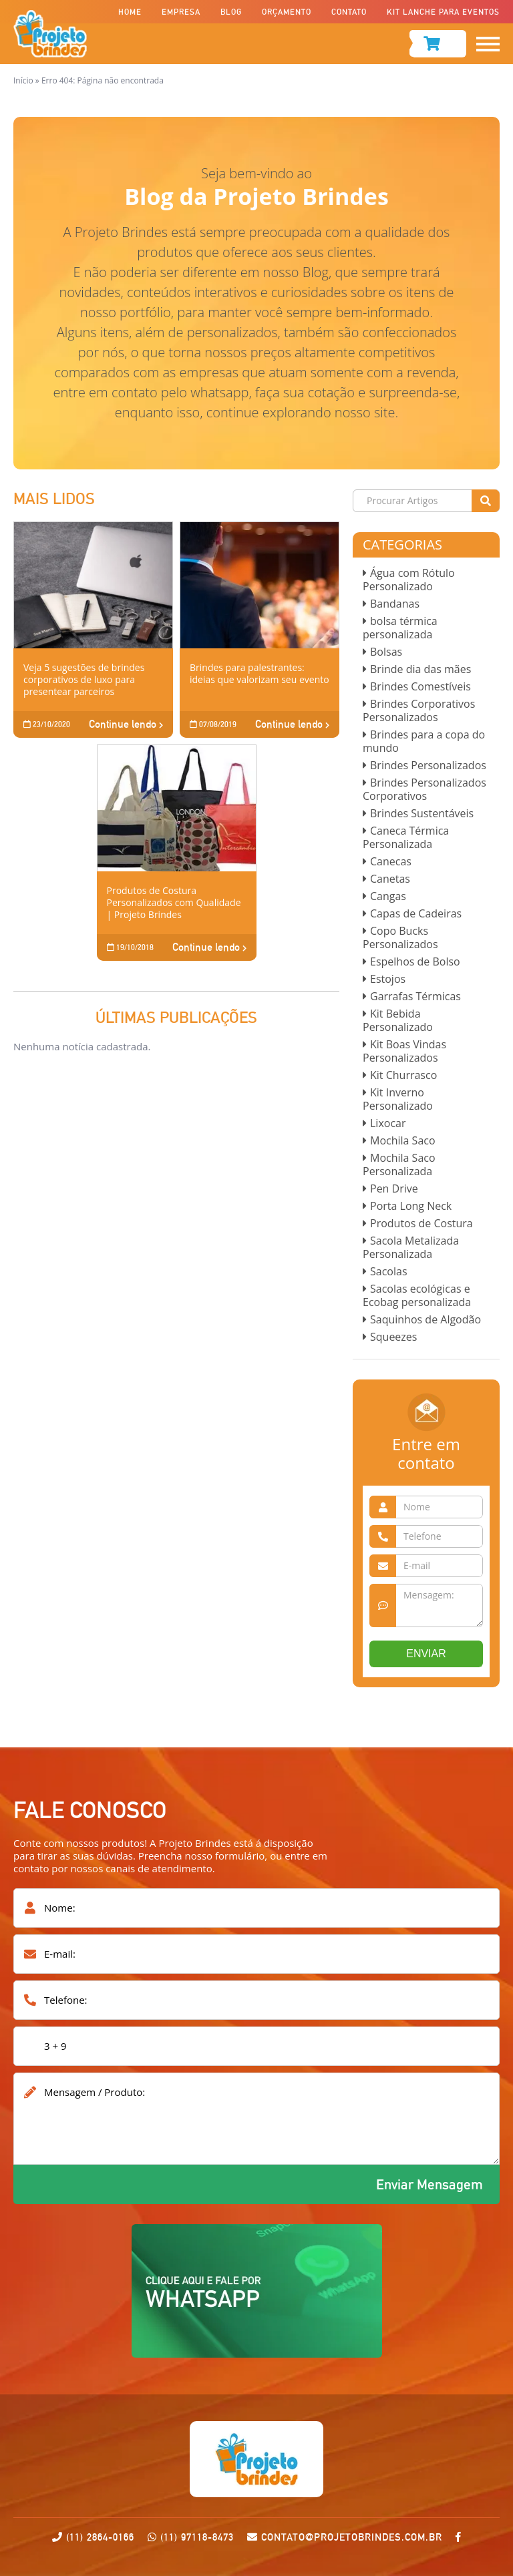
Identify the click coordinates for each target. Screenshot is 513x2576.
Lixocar (387, 1123)
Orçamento (286, 12)
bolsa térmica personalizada (400, 628)
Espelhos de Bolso (415, 961)
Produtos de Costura (421, 1223)
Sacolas (388, 1271)
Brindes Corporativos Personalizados (419, 710)
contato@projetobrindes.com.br (344, 2537)
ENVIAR (426, 1653)
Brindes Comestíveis (420, 686)
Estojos (387, 979)
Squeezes (393, 1336)
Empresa (181, 12)
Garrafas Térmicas (415, 996)
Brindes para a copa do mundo (424, 741)
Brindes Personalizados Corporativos (424, 789)
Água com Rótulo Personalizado (409, 580)
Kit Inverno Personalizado (398, 1099)
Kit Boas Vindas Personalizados (404, 1051)
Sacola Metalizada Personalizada (411, 1247)
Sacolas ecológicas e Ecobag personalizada (417, 1295)
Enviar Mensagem (429, 2184)
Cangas (388, 896)
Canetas (390, 878)
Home (130, 12)
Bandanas (394, 603)
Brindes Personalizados (428, 765)
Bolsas (386, 651)
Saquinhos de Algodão (425, 1319)
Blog (231, 12)
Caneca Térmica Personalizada (406, 837)
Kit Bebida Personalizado (398, 1020)
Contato (349, 12)
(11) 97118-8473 (197, 2537)
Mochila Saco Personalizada (399, 1164)
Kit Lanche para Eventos (443, 12)
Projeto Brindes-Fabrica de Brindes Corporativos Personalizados (50, 33)
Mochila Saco (403, 1140)
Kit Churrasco (403, 1075)
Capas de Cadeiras (416, 913)
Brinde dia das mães (420, 669)
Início (23, 80)
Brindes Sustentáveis (422, 813)
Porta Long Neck (411, 1206)
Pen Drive (394, 1188)
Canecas (390, 861)
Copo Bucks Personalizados (400, 937)
